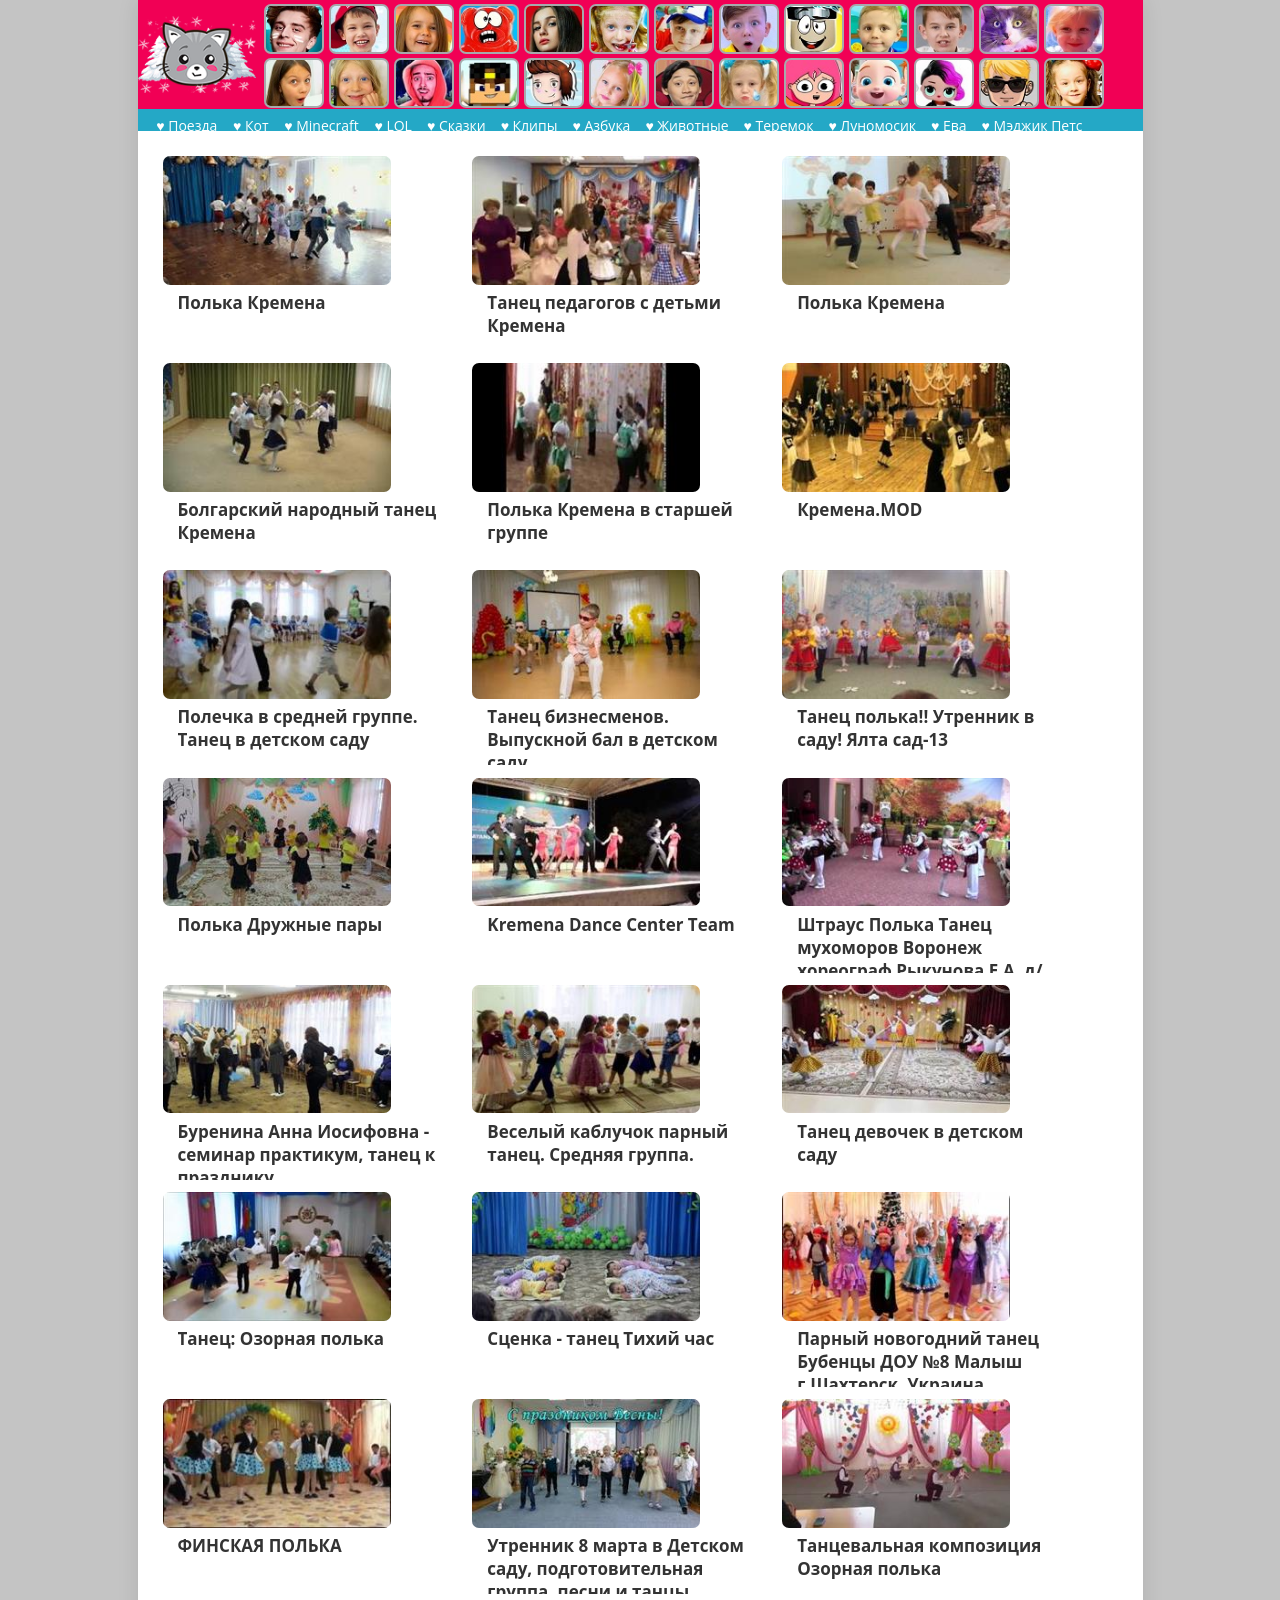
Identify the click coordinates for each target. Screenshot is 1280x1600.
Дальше (370, 1515)
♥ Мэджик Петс (1029, 125)
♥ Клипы (526, 125)
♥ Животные (683, 125)
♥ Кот (250, 125)
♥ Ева (946, 125)
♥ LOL (389, 125)
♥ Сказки (453, 125)
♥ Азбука (598, 125)
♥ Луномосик (869, 125)
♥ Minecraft (319, 125)
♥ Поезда (186, 125)
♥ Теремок (776, 125)
